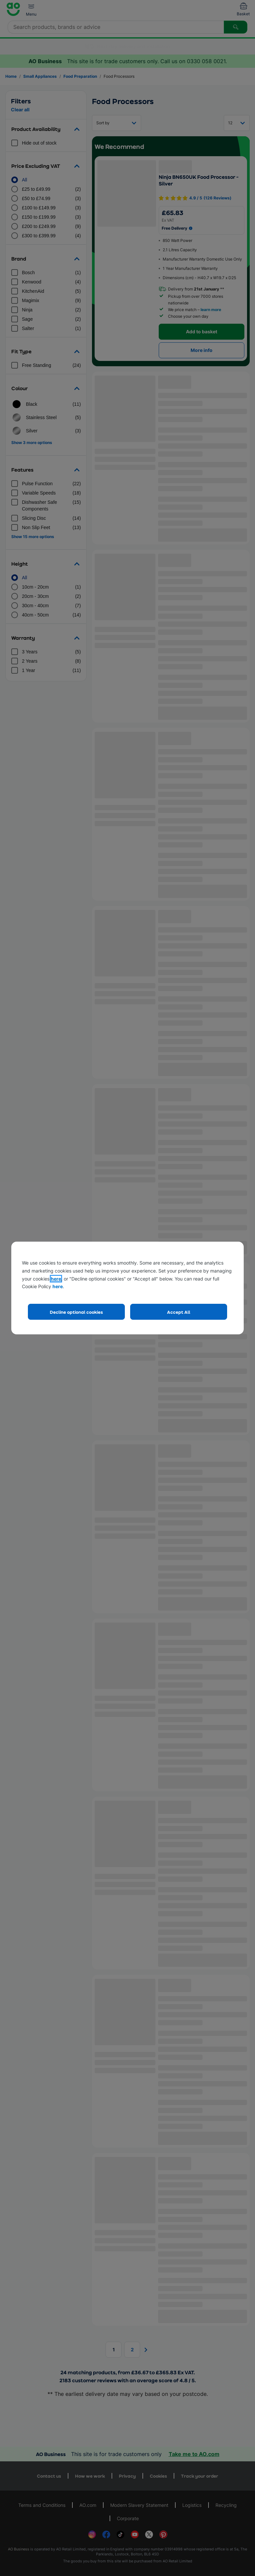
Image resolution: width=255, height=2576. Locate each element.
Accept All (178, 1312)
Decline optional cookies (76, 1312)
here (56, 1279)
